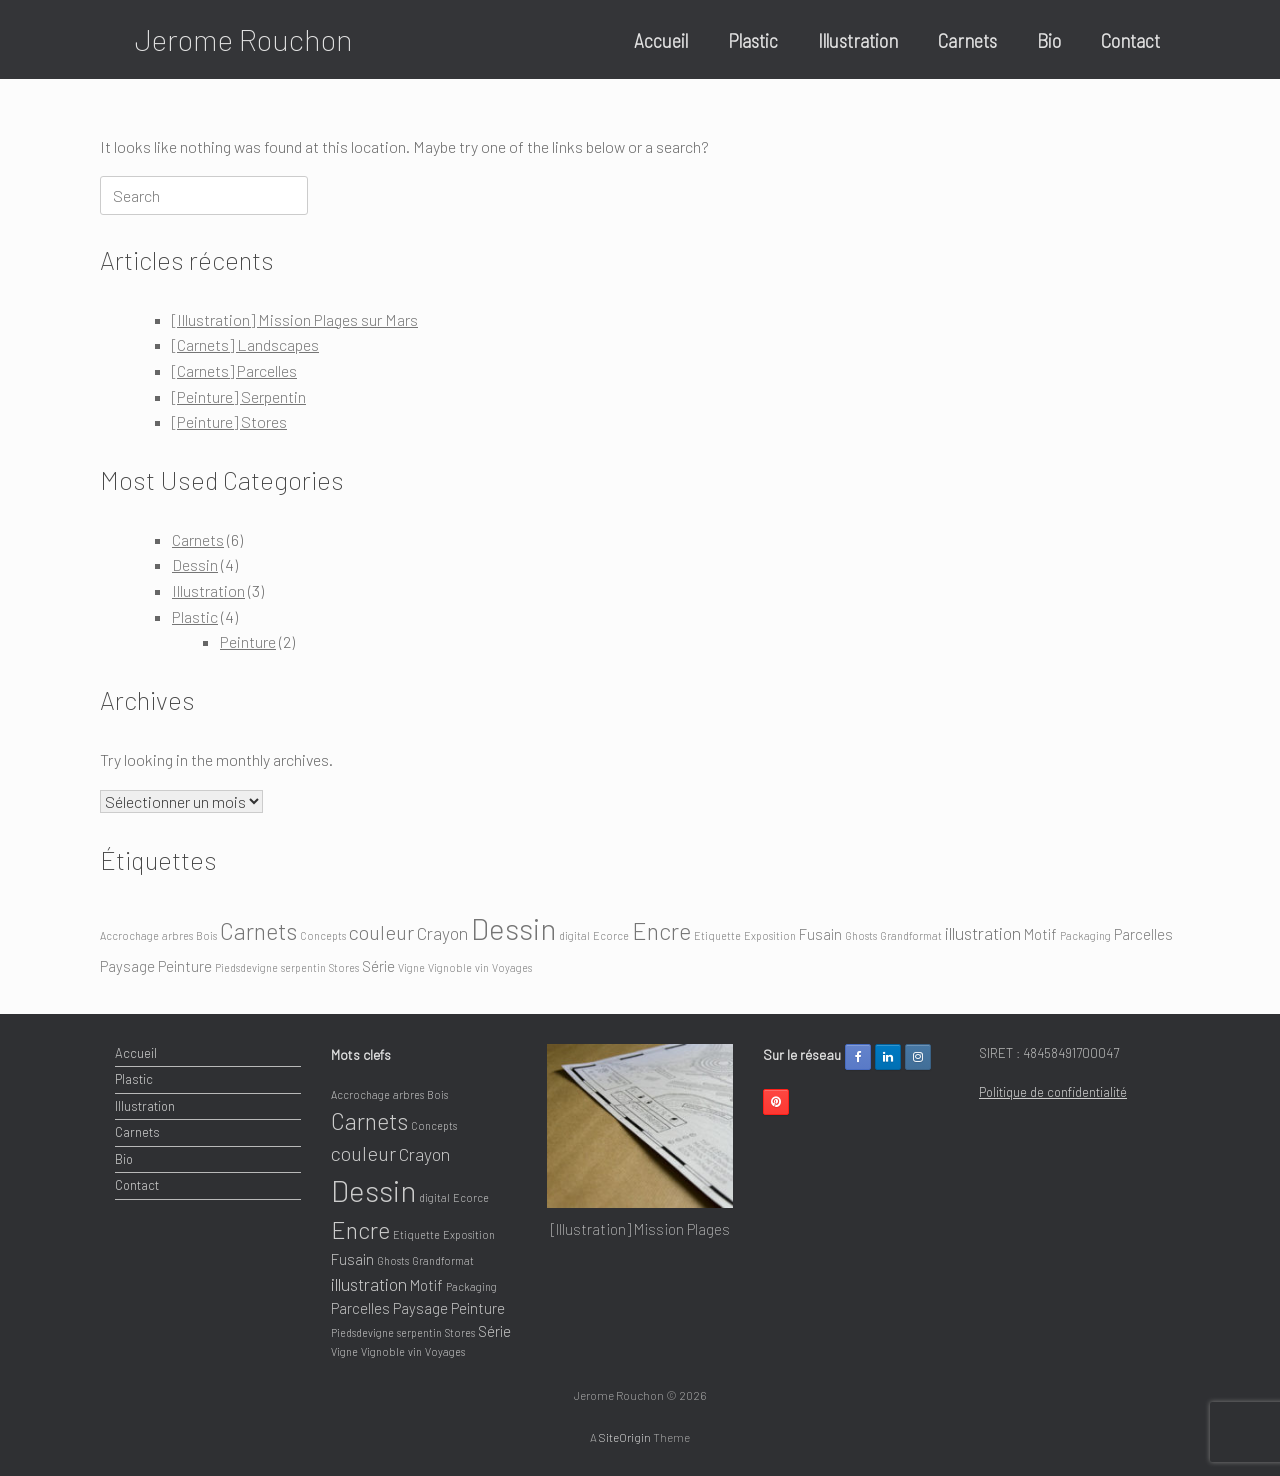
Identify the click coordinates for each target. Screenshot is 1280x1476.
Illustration (858, 40)
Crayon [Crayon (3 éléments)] (442, 933)
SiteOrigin (625, 1437)
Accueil (661, 40)
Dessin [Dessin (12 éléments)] (513, 928)
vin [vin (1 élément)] (482, 967)
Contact (1130, 40)
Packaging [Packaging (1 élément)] (1085, 935)
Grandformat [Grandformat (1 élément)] (911, 935)
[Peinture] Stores (229, 421)
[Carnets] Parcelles (234, 370)
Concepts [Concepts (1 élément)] (323, 935)
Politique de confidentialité (1053, 1092)
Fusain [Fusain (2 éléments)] (820, 934)
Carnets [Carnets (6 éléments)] (258, 931)
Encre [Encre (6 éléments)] (661, 931)
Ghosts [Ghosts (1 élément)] (861, 935)
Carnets (967, 40)
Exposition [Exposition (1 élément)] (770, 935)
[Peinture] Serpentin (239, 396)
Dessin (195, 564)
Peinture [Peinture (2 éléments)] (185, 966)
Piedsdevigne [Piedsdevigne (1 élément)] (246, 967)
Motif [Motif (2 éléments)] (1040, 934)
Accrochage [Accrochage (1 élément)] (129, 935)
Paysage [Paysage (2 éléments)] (127, 966)
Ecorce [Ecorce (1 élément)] (611, 935)
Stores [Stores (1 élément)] (344, 967)
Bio (1049, 40)
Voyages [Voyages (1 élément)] (512, 967)
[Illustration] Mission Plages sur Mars (295, 319)
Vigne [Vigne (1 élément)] (411, 967)
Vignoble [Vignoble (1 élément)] (450, 967)
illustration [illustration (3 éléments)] (983, 933)
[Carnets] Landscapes (245, 344)
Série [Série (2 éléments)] (378, 966)
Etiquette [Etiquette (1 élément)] (717, 935)
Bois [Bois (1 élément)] (206, 935)
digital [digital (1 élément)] (574, 935)
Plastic (753, 40)
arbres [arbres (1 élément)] (177, 935)
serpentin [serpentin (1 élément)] (303, 967)
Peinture (248, 641)
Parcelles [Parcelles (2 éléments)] (1143, 934)
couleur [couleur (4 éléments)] (381, 932)
